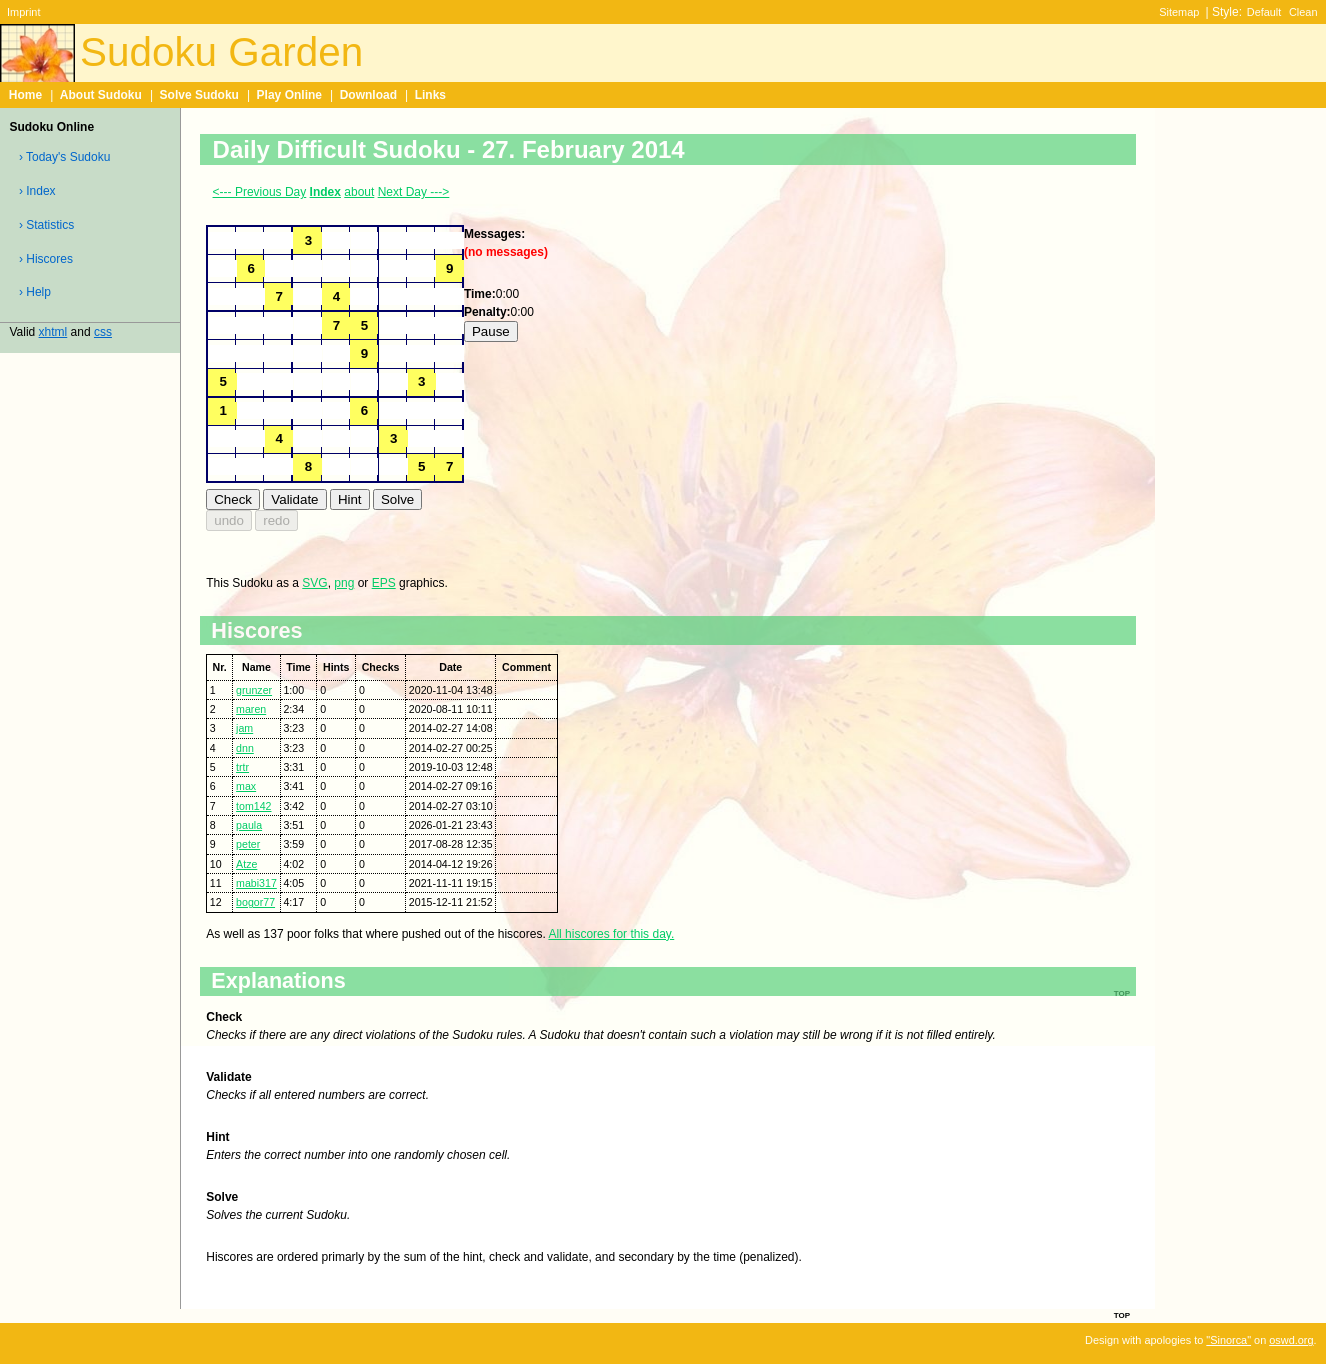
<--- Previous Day (260, 192)
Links (430, 95)
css (103, 332)
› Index (37, 191)
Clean (1303, 12)
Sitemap (1179, 12)
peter (248, 844)
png (344, 583)
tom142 (253, 806)
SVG (314, 583)
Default (1264, 12)
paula (249, 825)
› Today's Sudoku (64, 157)
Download (368, 95)
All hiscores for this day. (611, 934)
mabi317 (256, 883)
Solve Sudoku (199, 95)
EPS (384, 583)
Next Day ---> (414, 192)
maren (251, 709)
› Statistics (46, 225)
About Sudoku (101, 95)
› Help (35, 292)
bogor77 (255, 902)
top (1122, 1314)
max (246, 786)
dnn (245, 748)
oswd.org (1291, 1340)
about (359, 192)
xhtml (53, 332)
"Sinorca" (1228, 1340)
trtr (242, 767)
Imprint (23, 12)
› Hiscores (46, 259)
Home (25, 95)
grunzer (254, 690)
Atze (246, 864)
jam (244, 728)
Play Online (289, 95)
